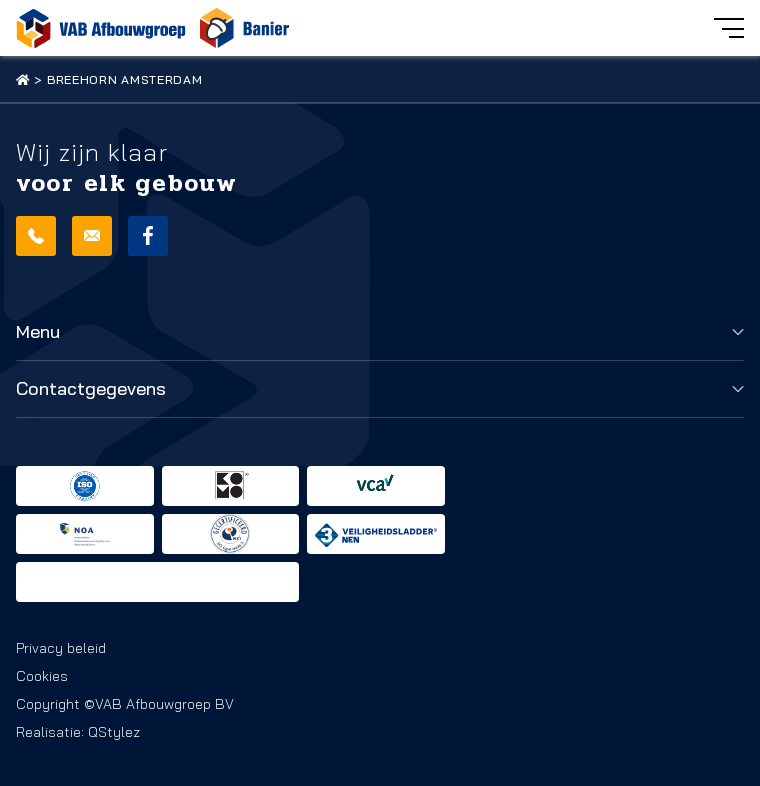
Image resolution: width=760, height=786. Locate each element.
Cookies (42, 676)
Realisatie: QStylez (78, 732)
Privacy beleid (61, 648)
